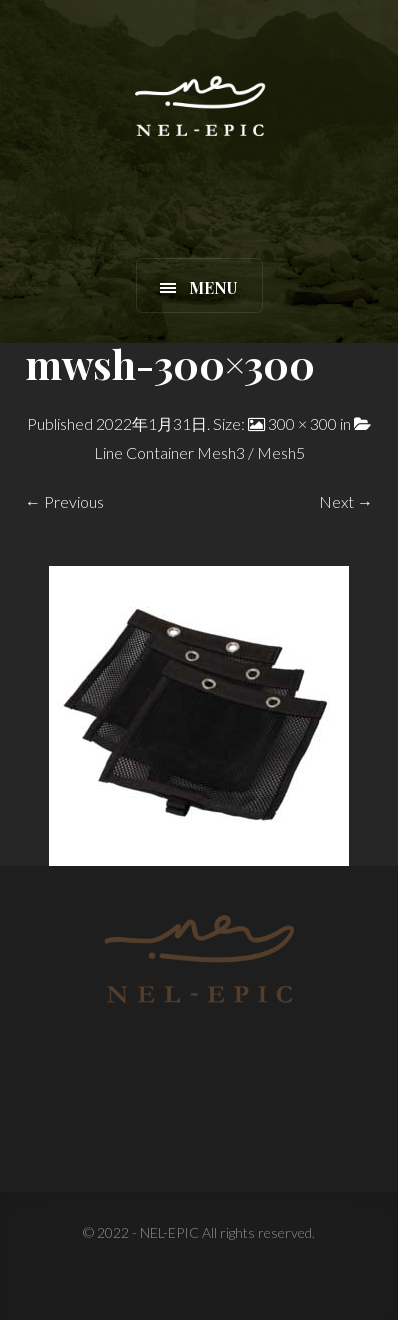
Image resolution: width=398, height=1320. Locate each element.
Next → (346, 501)
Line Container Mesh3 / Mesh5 (199, 452)
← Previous (64, 501)
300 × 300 (302, 423)
